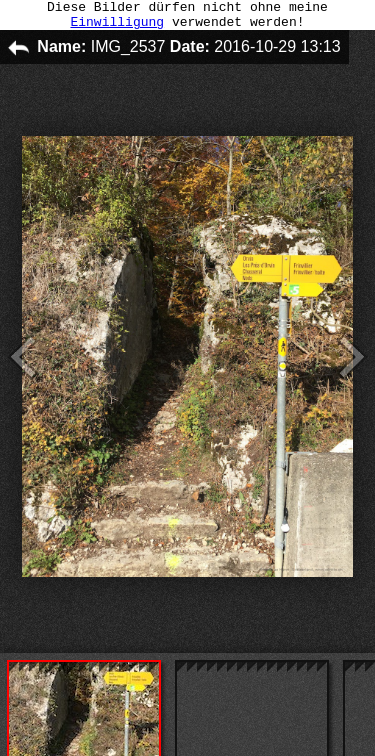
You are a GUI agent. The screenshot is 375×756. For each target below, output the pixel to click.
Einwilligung (117, 27)
